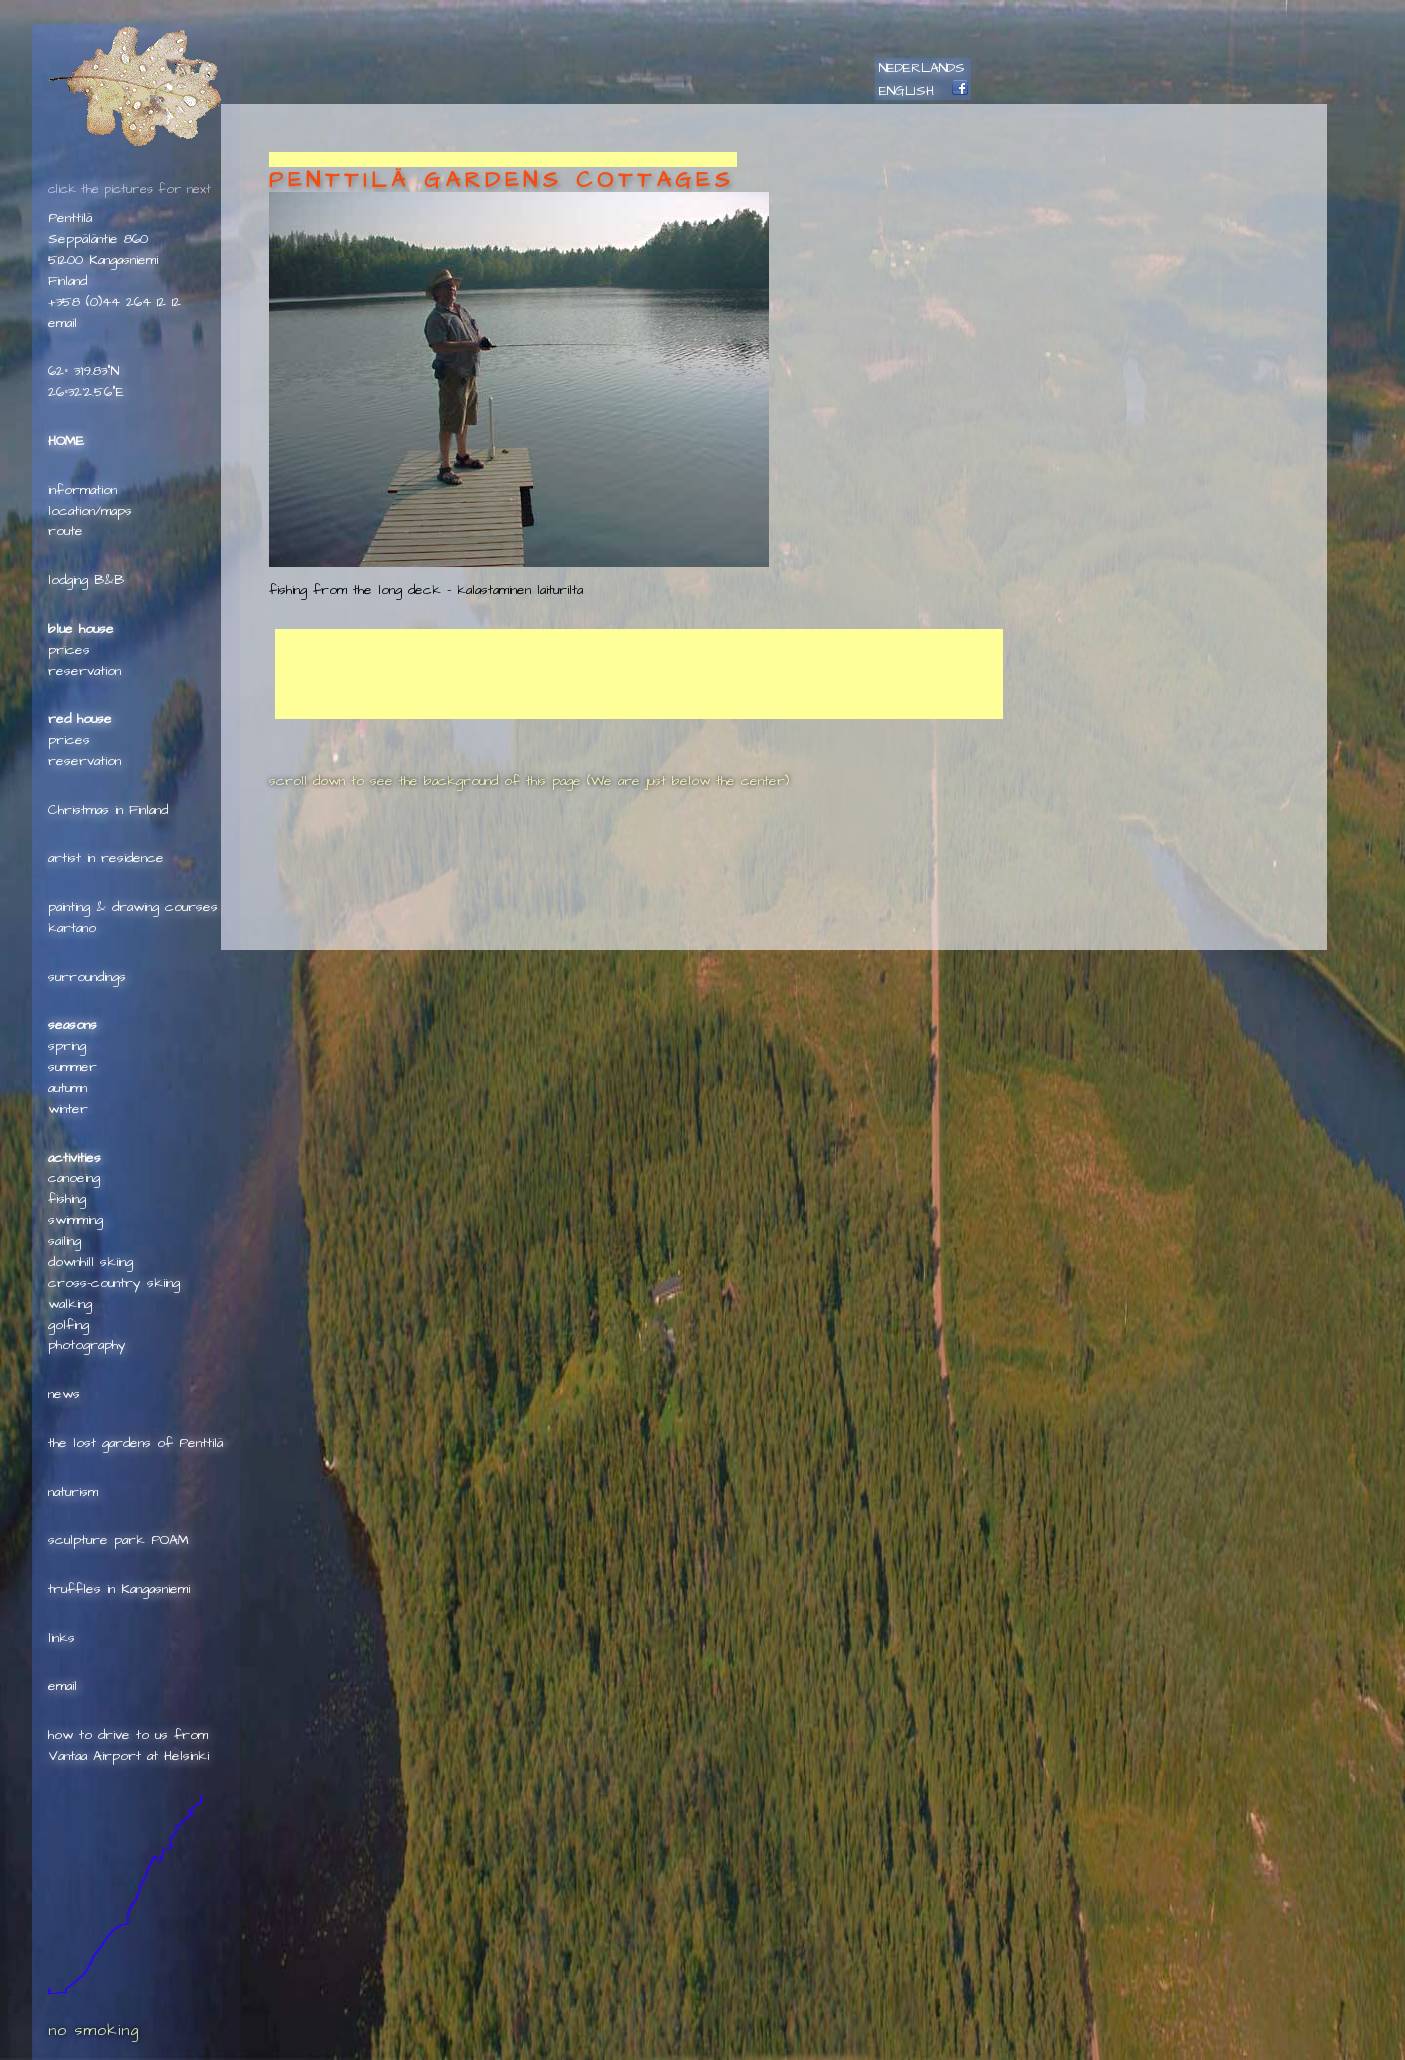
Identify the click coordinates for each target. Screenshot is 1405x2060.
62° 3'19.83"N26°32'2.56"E (86, 381)
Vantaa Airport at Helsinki (128, 1756)
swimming (75, 1220)
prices (69, 650)
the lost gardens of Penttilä (135, 1443)
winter (68, 1109)
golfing (68, 1325)
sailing (64, 1241)
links (61, 1638)
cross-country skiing (114, 1283)
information (82, 490)
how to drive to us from (128, 1735)
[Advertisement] (503, 159)
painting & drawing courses (133, 907)
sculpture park (96, 1540)
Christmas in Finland (108, 810)
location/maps (90, 511)
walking (70, 1304)
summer (72, 1067)
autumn (67, 1088)
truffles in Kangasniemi (119, 1589)
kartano (72, 928)
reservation (84, 671)
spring (67, 1046)
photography (87, 1345)
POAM (170, 1540)
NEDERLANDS (922, 68)
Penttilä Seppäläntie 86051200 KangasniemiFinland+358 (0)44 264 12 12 (114, 260)
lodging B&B (86, 580)
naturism (73, 1492)
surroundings (87, 977)
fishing (67, 1199)
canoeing (74, 1178)
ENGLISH (906, 91)
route (65, 531)
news (64, 1394)
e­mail (62, 323)
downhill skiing (90, 1262)
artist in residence (106, 858)
